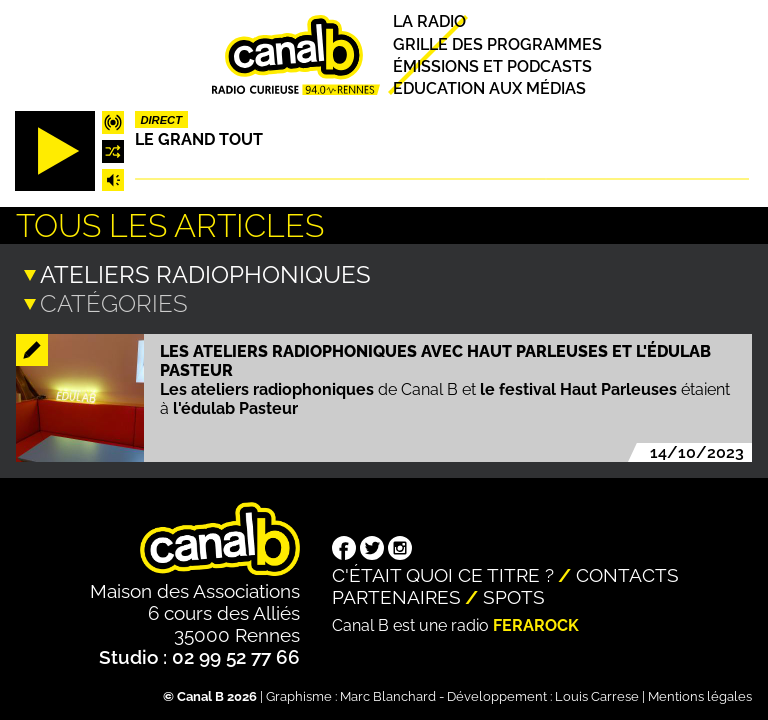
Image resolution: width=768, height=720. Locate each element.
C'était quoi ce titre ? (443, 573)
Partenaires (396, 595)
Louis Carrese (597, 694)
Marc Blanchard (388, 694)
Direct (161, 120)
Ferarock (536, 623)
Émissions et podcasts (492, 66)
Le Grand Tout (199, 139)
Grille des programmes (497, 44)
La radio (429, 22)
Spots (514, 595)
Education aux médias (489, 88)
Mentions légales (700, 694)
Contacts (627, 573)
